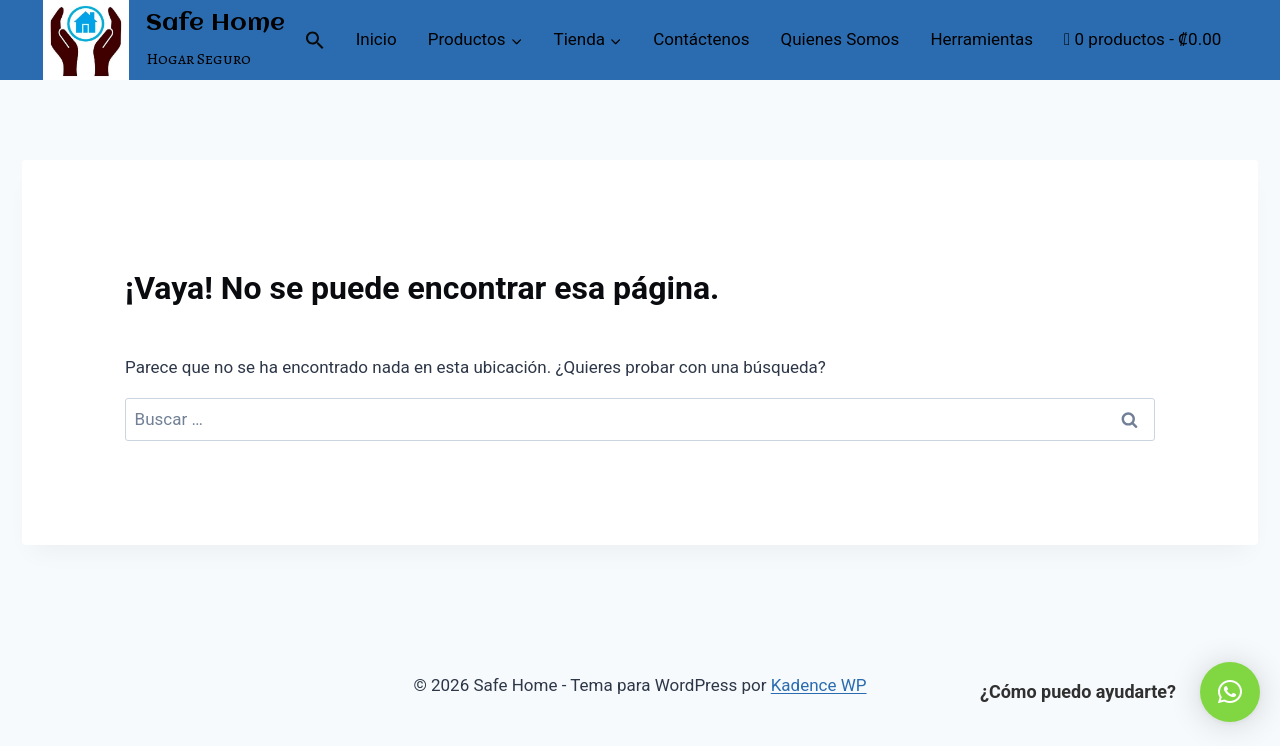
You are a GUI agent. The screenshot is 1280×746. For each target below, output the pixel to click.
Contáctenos (701, 39)
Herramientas (981, 39)
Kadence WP (819, 685)
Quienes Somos (840, 39)
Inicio (376, 39)
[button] (314, 40)
